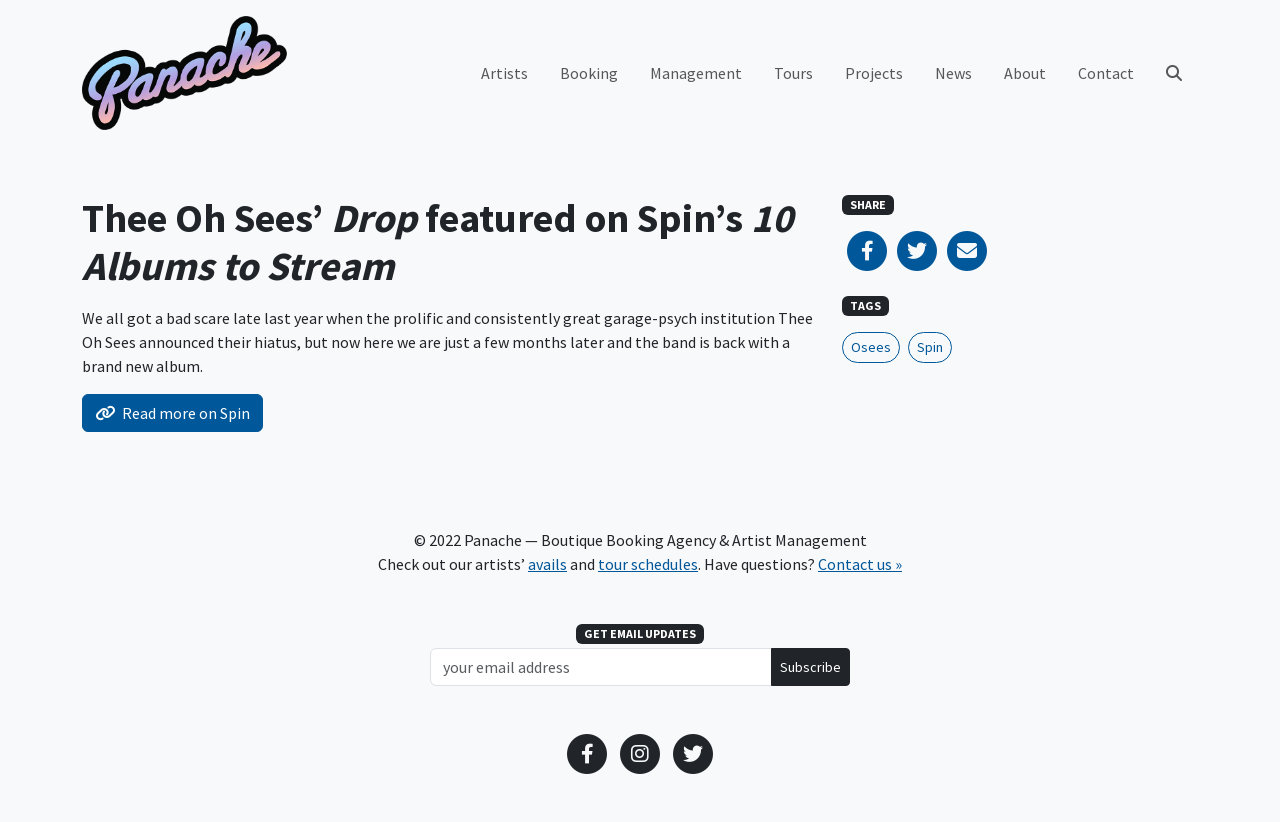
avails (547, 564)
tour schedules (648, 564)
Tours (793, 73)
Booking (589, 73)
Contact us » (860, 564)
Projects (874, 73)
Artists (504, 73)
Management (696, 73)
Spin (930, 347)
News (953, 73)
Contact (1106, 73)
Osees (871, 347)
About (1025, 73)
